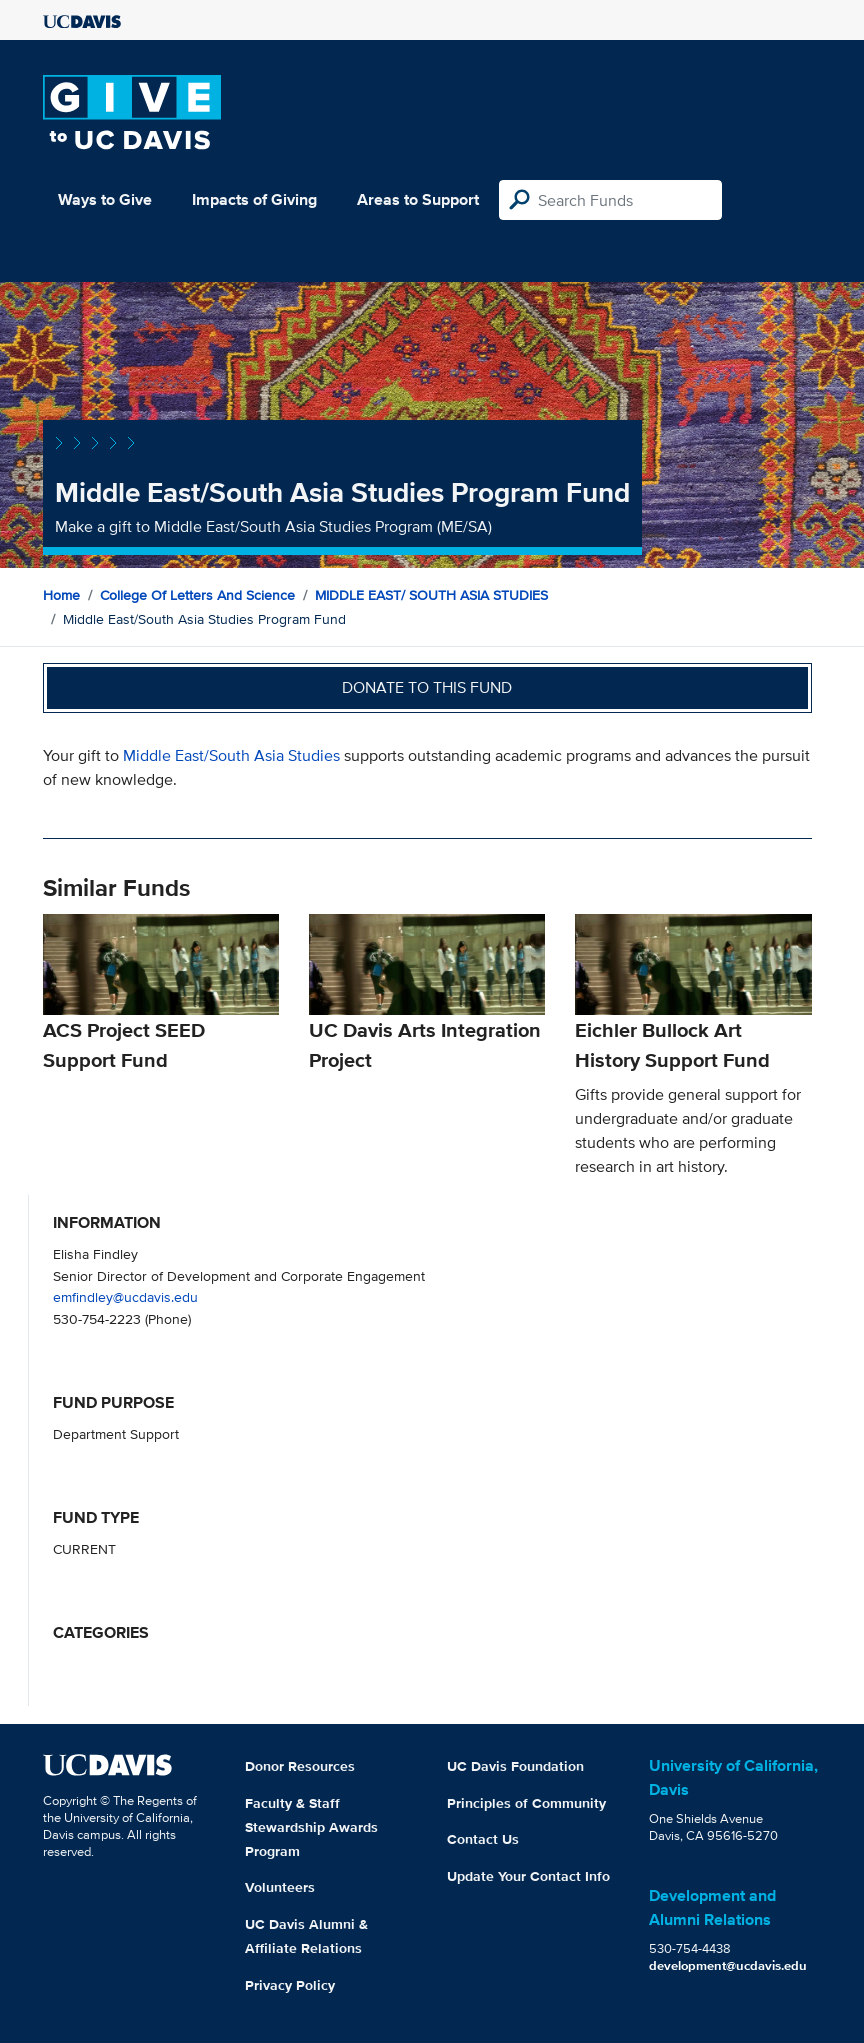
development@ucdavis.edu (728, 1965)
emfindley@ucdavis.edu (125, 1296)
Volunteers (280, 1887)
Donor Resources (300, 1766)
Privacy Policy (290, 1985)
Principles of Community (526, 1803)
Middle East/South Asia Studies (231, 755)
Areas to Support (418, 199)
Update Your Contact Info (528, 1876)
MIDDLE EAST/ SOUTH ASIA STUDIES (431, 595)
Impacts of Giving (254, 199)
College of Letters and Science (197, 595)
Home (61, 595)
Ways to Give (105, 199)
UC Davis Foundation (515, 1766)
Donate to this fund (427, 687)
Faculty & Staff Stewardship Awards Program (311, 1827)
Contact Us (483, 1839)
